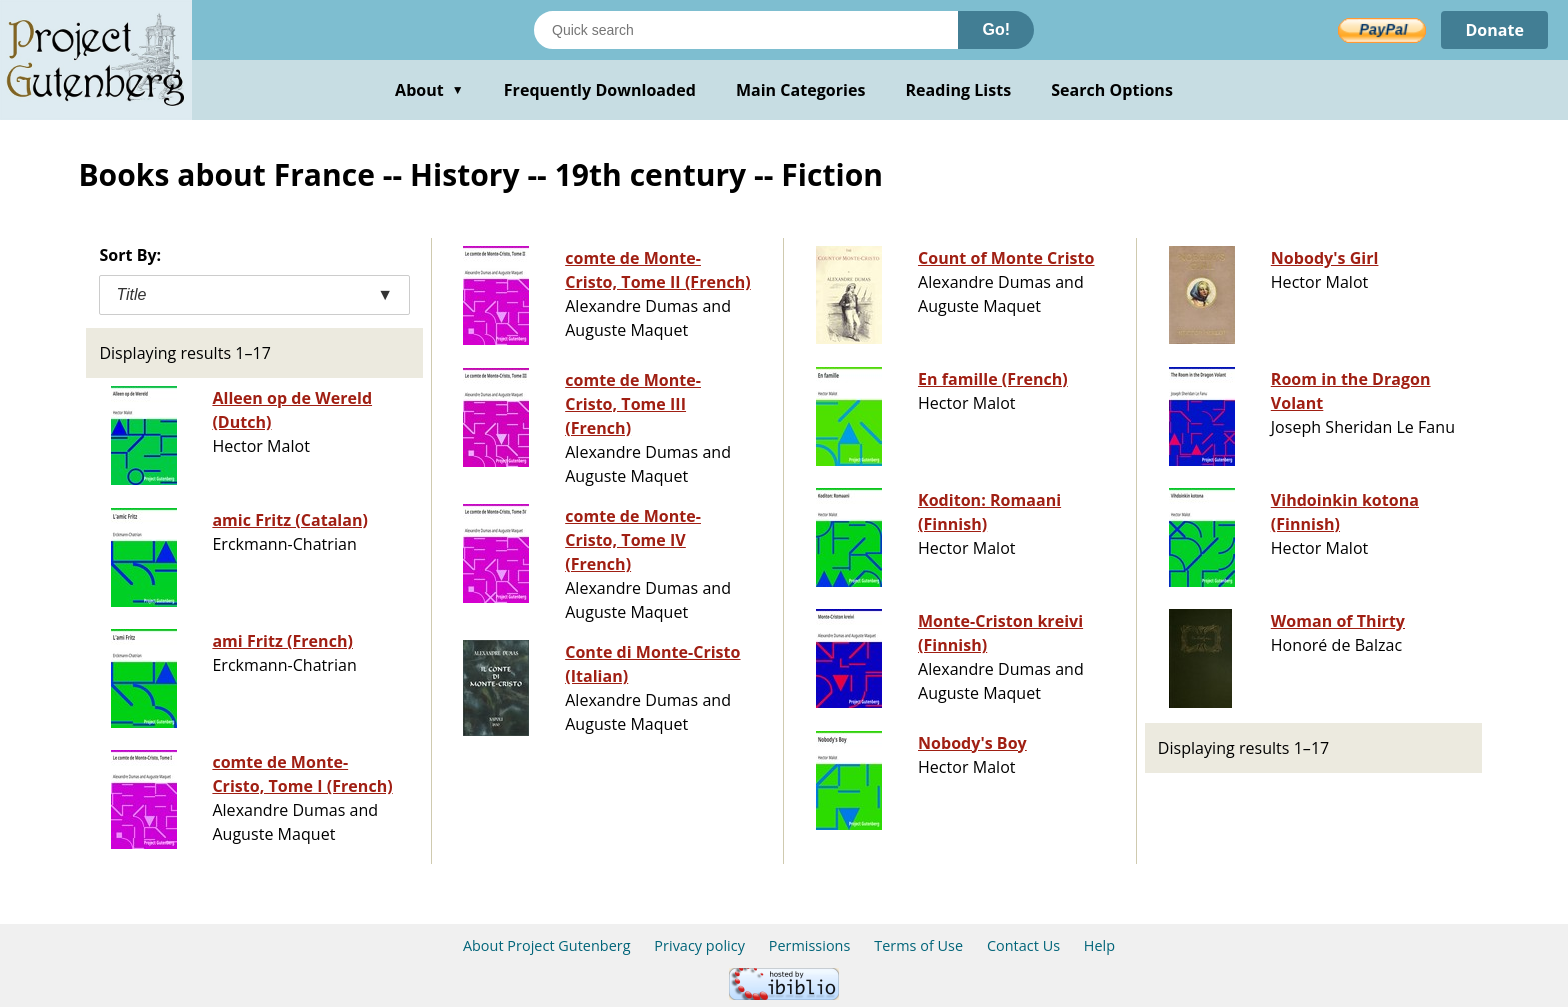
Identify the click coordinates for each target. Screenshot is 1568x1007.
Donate (1494, 30)
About (429, 90)
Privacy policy (699, 945)
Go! (996, 29)
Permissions (810, 945)
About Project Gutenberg (547, 945)
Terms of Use (918, 945)
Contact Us (1023, 945)
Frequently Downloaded (600, 90)
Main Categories (801, 90)
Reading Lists (959, 90)
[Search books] (746, 30)
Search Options (1112, 90)
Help (1099, 945)
